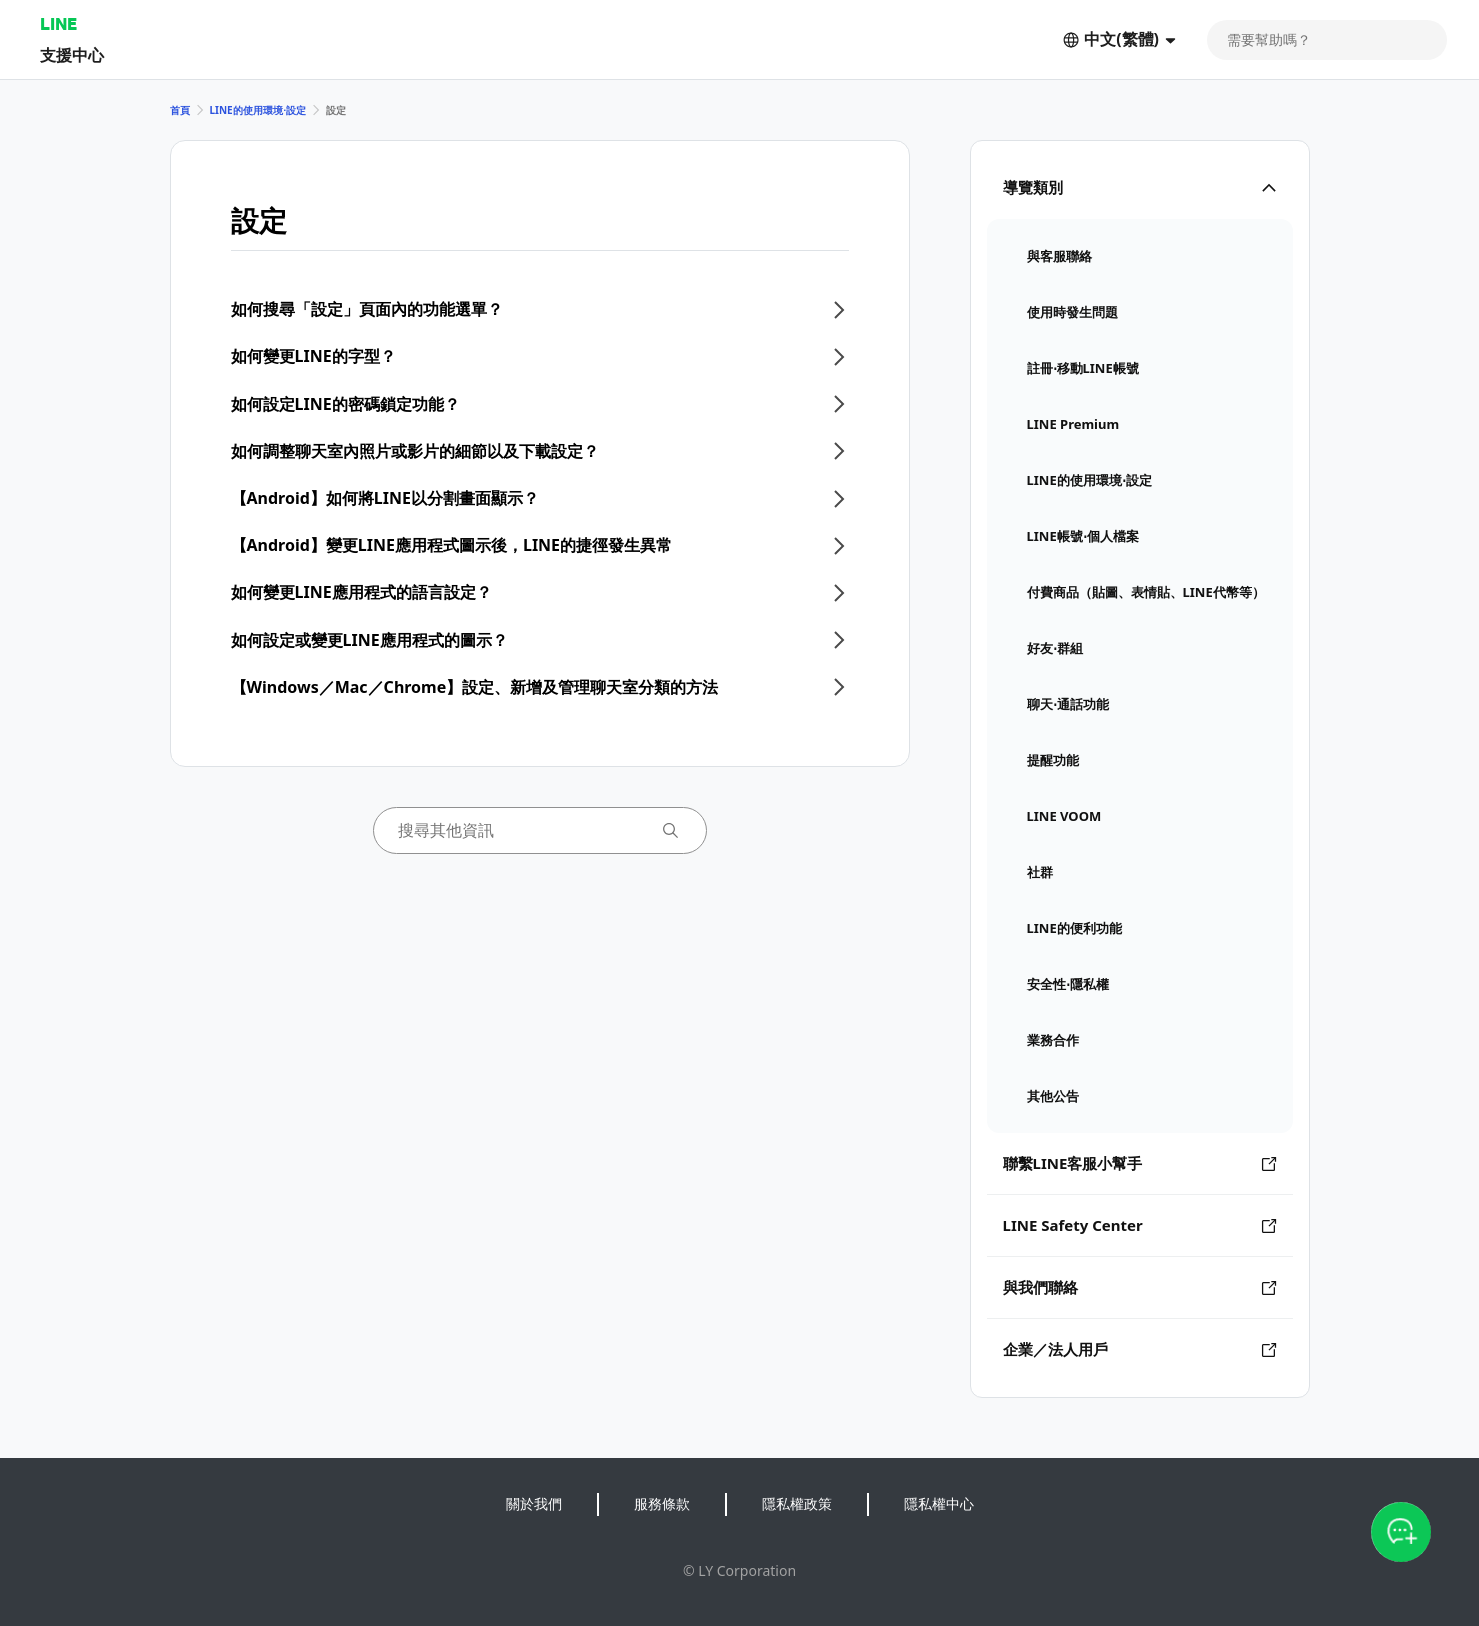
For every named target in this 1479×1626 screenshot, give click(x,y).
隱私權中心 (939, 1503)
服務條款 (662, 1503)
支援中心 (72, 54)
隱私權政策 (797, 1503)
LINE (58, 23)
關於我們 (534, 1503)
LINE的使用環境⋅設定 (258, 110)
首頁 (180, 110)
